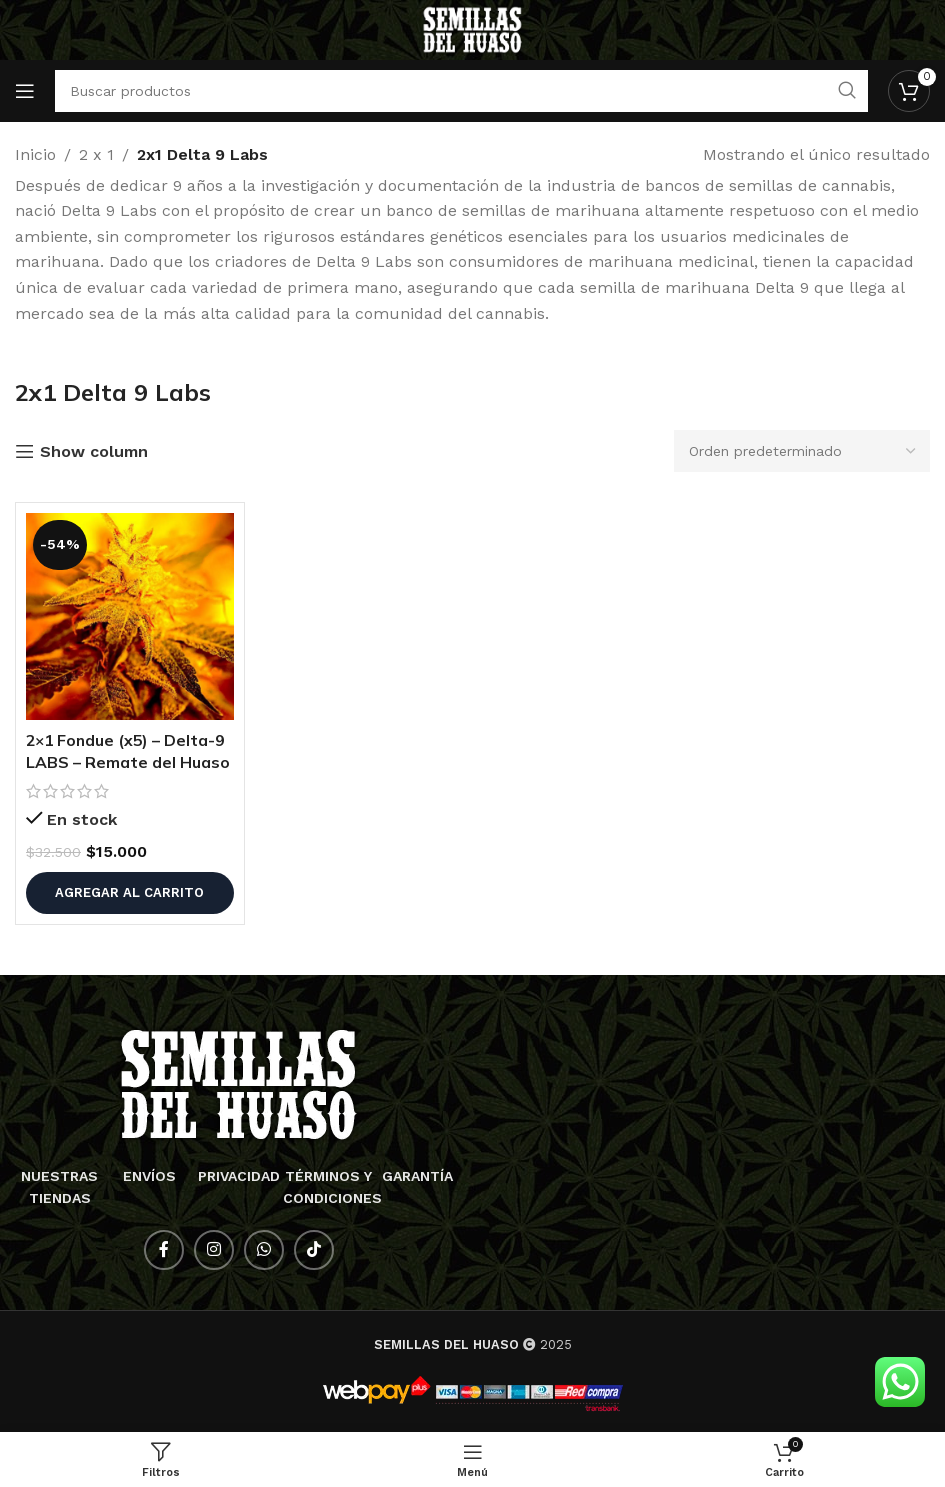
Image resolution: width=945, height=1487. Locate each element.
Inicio (35, 154)
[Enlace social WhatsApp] (264, 1250)
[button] (130, 893)
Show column (94, 451)
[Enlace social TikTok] (314, 1250)
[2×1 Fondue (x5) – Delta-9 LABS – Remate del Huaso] (130, 617)
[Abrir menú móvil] (25, 91)
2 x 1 (96, 154)
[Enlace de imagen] (238, 1083)
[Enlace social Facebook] (164, 1250)
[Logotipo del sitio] (472, 28)
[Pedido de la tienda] (802, 451)
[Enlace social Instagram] (214, 1250)
